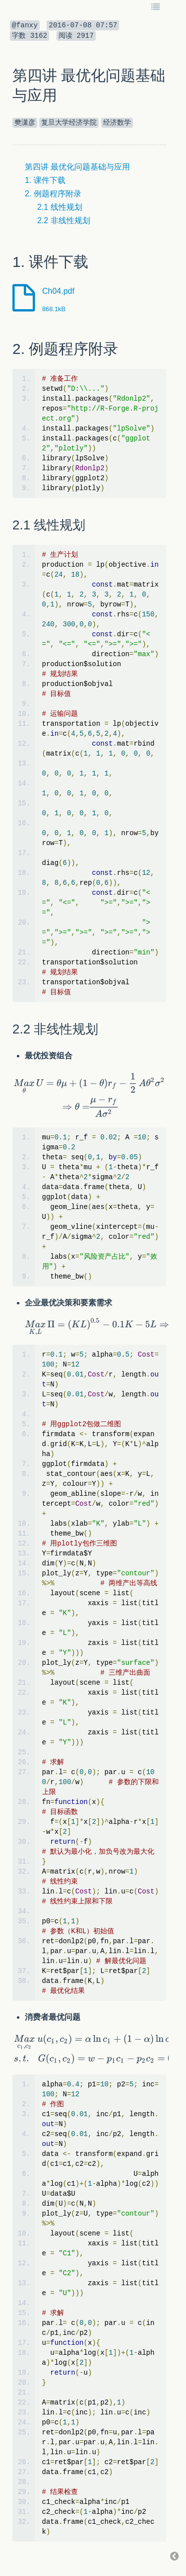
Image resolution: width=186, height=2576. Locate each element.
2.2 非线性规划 (63, 220)
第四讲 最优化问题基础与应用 (77, 167)
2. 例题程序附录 (53, 193)
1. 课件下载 (45, 180)
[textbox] (89, 1094)
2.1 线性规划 (59, 207)
